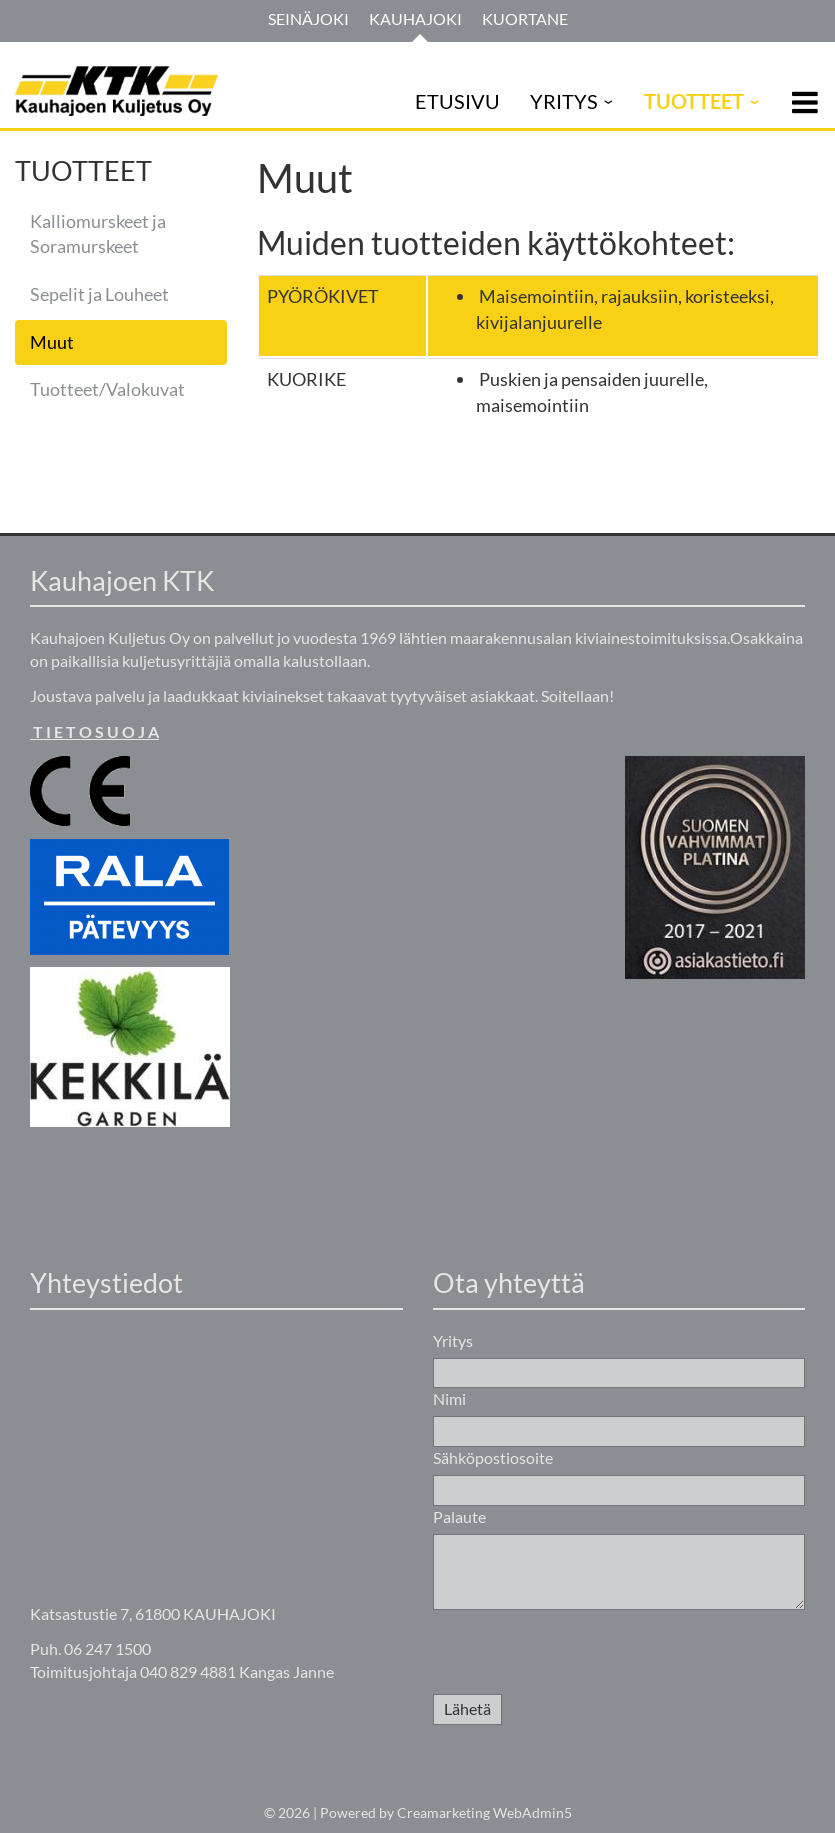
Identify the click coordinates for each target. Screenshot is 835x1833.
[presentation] (585, 1655)
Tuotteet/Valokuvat (107, 389)
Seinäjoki (308, 18)
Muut (52, 342)
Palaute (459, 1516)
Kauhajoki (415, 18)
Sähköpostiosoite (493, 1457)
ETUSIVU (457, 101)
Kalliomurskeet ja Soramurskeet (98, 234)
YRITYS (564, 101)
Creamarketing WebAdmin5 (484, 1812)
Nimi (449, 1398)
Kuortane (525, 18)
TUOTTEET (694, 101)
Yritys (453, 1340)
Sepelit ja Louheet (99, 294)
